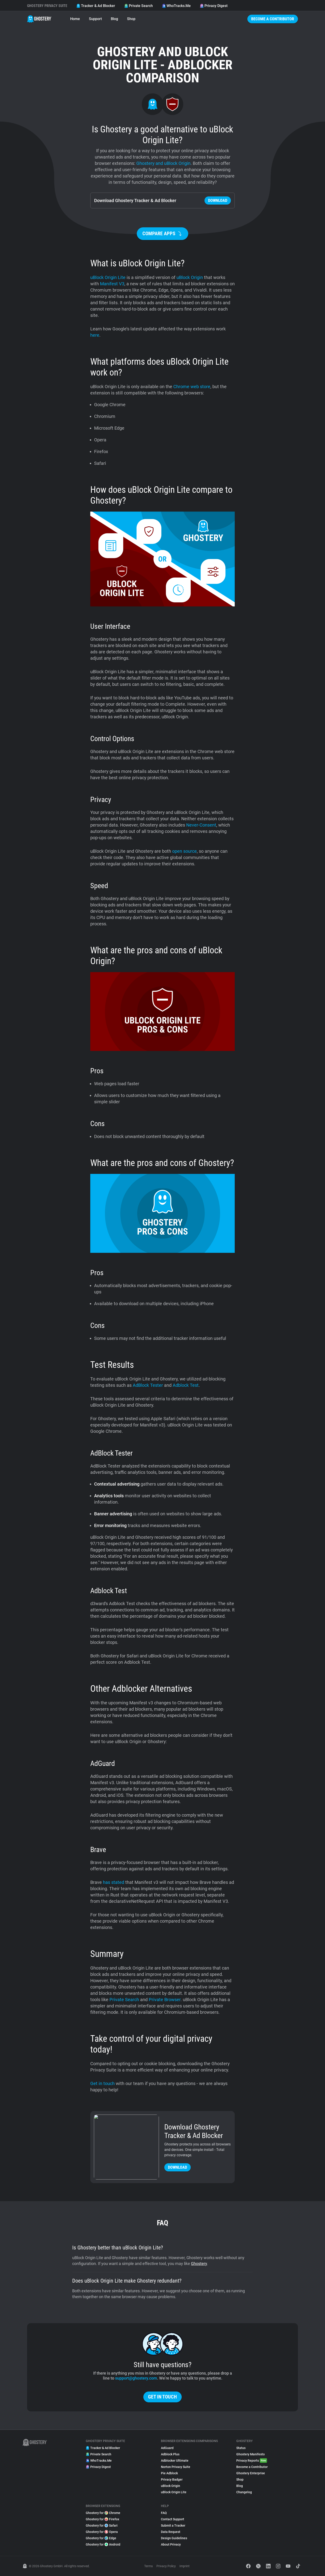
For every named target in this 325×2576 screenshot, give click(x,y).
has (106, 1882)
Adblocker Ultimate (174, 2460)
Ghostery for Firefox (102, 2519)
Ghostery (199, 2263)
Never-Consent (201, 825)
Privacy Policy (166, 2566)
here (94, 335)
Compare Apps (162, 233)
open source (184, 851)
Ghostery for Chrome (103, 2513)
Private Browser (165, 1999)
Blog (114, 19)
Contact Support (172, 2519)
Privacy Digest (214, 6)
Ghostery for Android (103, 2544)
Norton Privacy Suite (175, 2467)
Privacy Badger (172, 2479)
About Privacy (171, 2544)
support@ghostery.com (136, 2378)
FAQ (164, 2513)
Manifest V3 (112, 283)
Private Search (138, 6)
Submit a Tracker (173, 2525)
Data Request (170, 2532)
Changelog (244, 2492)
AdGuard (167, 2448)
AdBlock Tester (148, 1385)
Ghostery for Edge (101, 2538)
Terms (148, 2566)
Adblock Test (186, 1385)
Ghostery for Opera (102, 2532)
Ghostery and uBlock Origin (163, 163)
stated (117, 1882)
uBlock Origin (189, 277)
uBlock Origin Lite (107, 277)
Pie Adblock (169, 2473)
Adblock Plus (170, 2454)
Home (75, 19)
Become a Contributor (272, 18)
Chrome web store (191, 386)
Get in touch (102, 2083)
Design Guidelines (174, 2538)
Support (95, 19)
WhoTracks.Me (176, 6)
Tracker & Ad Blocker (95, 6)
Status (241, 2448)
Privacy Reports (251, 2460)
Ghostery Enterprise (250, 2473)
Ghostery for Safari (102, 2525)
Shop (131, 19)
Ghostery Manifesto (250, 2454)
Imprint (184, 2566)
